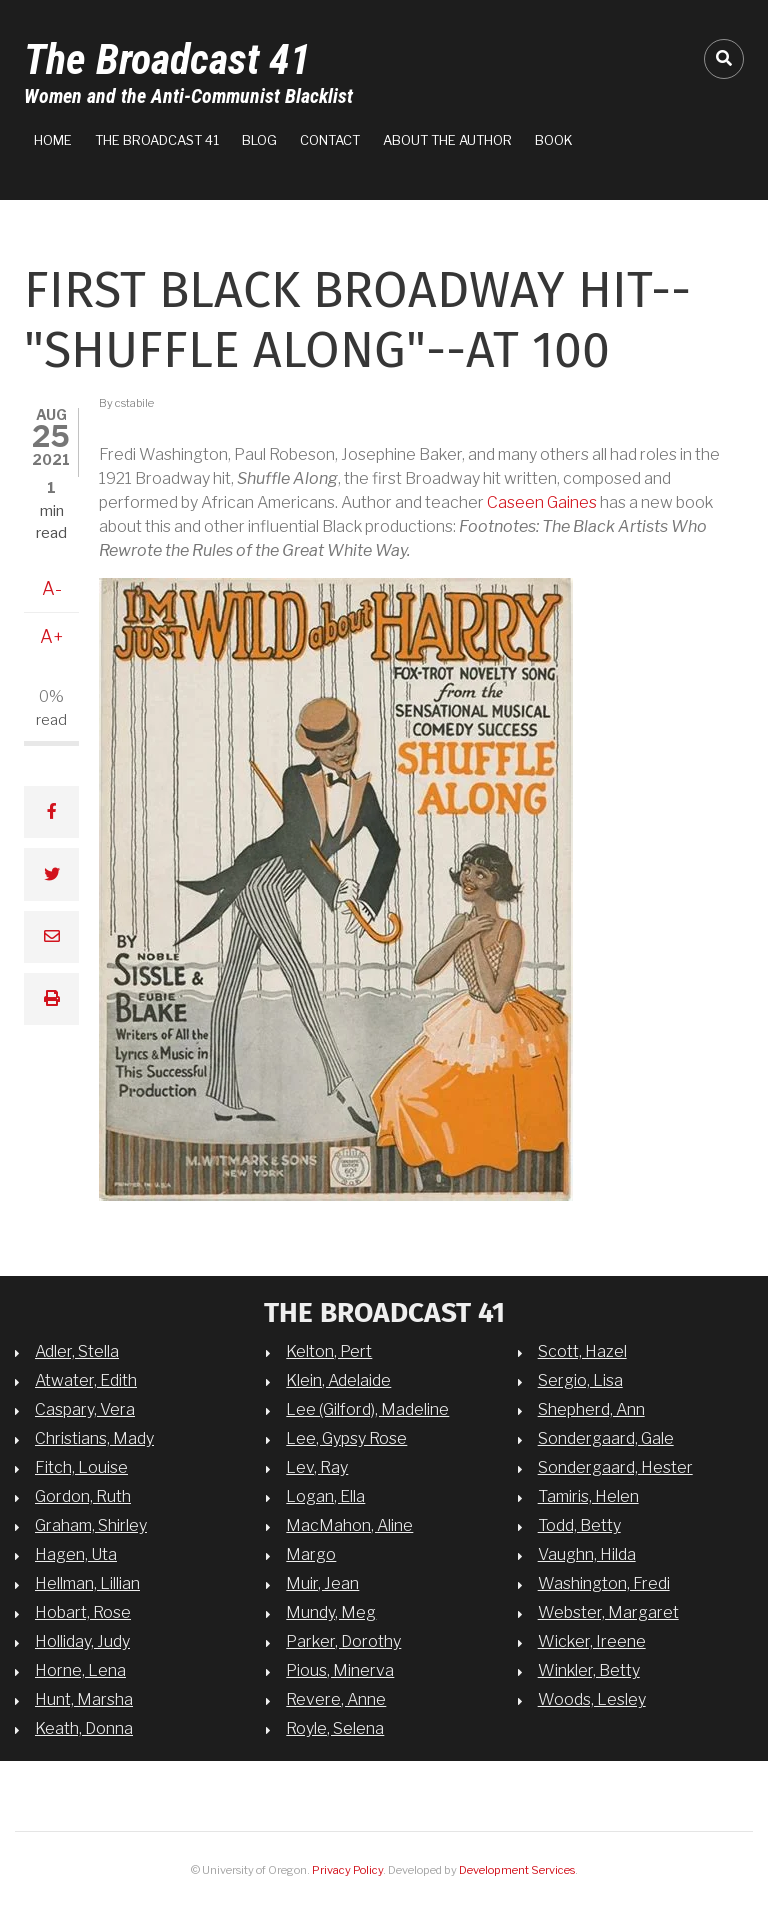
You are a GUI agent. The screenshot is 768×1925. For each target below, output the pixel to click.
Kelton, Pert (329, 1351)
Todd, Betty (579, 1525)
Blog (259, 140)
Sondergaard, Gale (606, 1438)
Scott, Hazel (582, 1351)
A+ (52, 636)
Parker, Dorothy (343, 1641)
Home (53, 140)
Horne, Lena (80, 1670)
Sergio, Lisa (580, 1380)
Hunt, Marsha (84, 1699)
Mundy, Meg (331, 1612)
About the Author (447, 140)
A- (52, 588)
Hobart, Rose (83, 1612)
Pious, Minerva (340, 1670)
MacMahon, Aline (349, 1525)
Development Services (517, 1870)
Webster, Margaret (608, 1612)
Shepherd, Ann (591, 1409)
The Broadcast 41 (167, 59)
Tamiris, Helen (588, 1496)
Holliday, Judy (82, 1641)
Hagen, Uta (76, 1554)
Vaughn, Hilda (587, 1554)
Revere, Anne (336, 1699)
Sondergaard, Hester (615, 1467)
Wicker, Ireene (592, 1641)
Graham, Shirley (91, 1525)
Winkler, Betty (589, 1670)
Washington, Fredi (604, 1583)
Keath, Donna (84, 1728)
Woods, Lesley (592, 1699)
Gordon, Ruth (83, 1496)
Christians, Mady (94, 1438)
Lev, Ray (317, 1467)
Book (554, 140)
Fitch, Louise (81, 1467)
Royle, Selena (335, 1728)
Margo (311, 1554)
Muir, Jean (322, 1583)
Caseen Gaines (542, 502)
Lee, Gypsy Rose (346, 1438)
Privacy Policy (347, 1870)
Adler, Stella (77, 1351)
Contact (330, 140)
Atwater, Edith (86, 1380)
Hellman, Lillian (87, 1583)
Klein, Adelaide (338, 1380)
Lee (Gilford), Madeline (367, 1409)
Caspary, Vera (85, 1409)
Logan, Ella (325, 1496)
